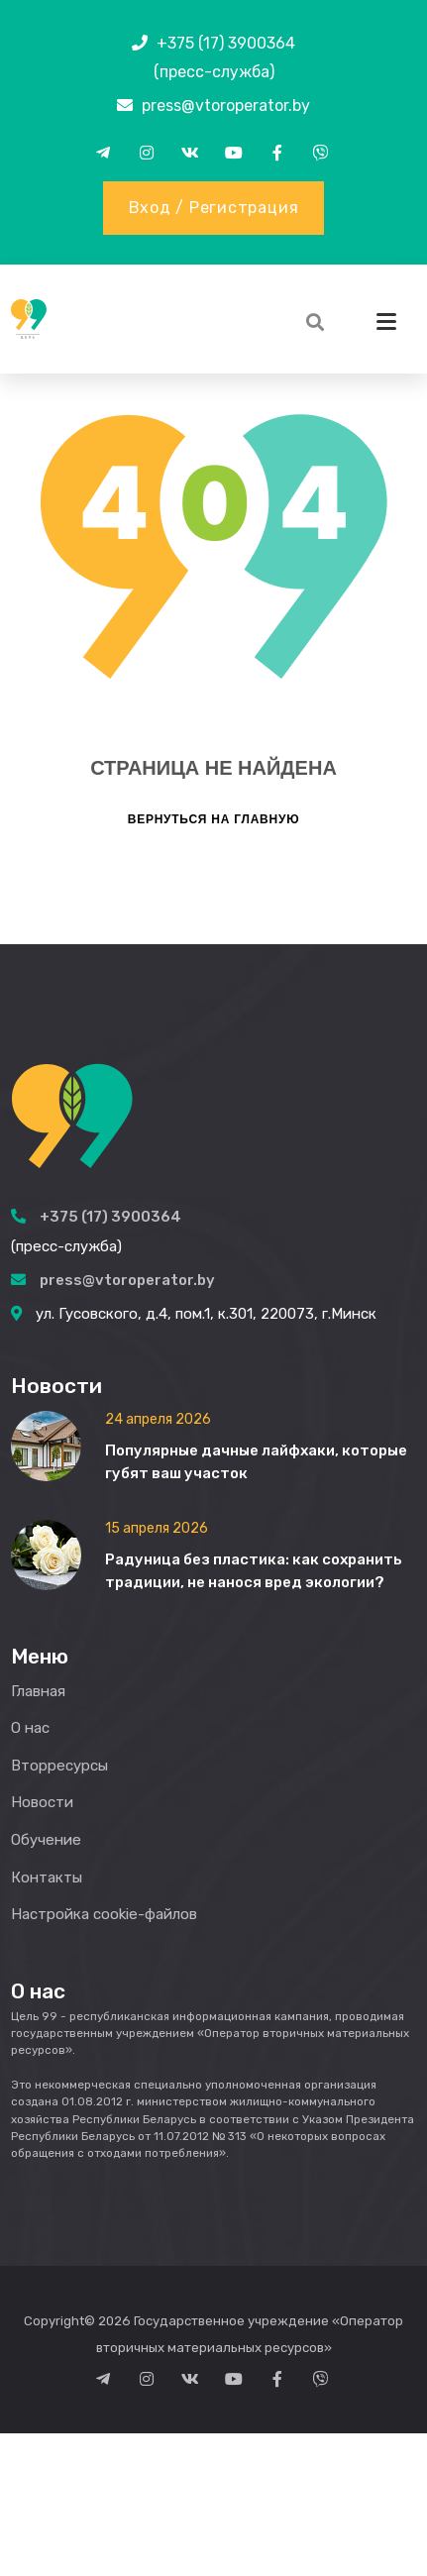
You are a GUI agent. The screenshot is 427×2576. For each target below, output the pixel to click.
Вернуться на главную (214, 1822)
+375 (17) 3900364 (226, 43)
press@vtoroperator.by (226, 105)
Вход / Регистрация (214, 207)
